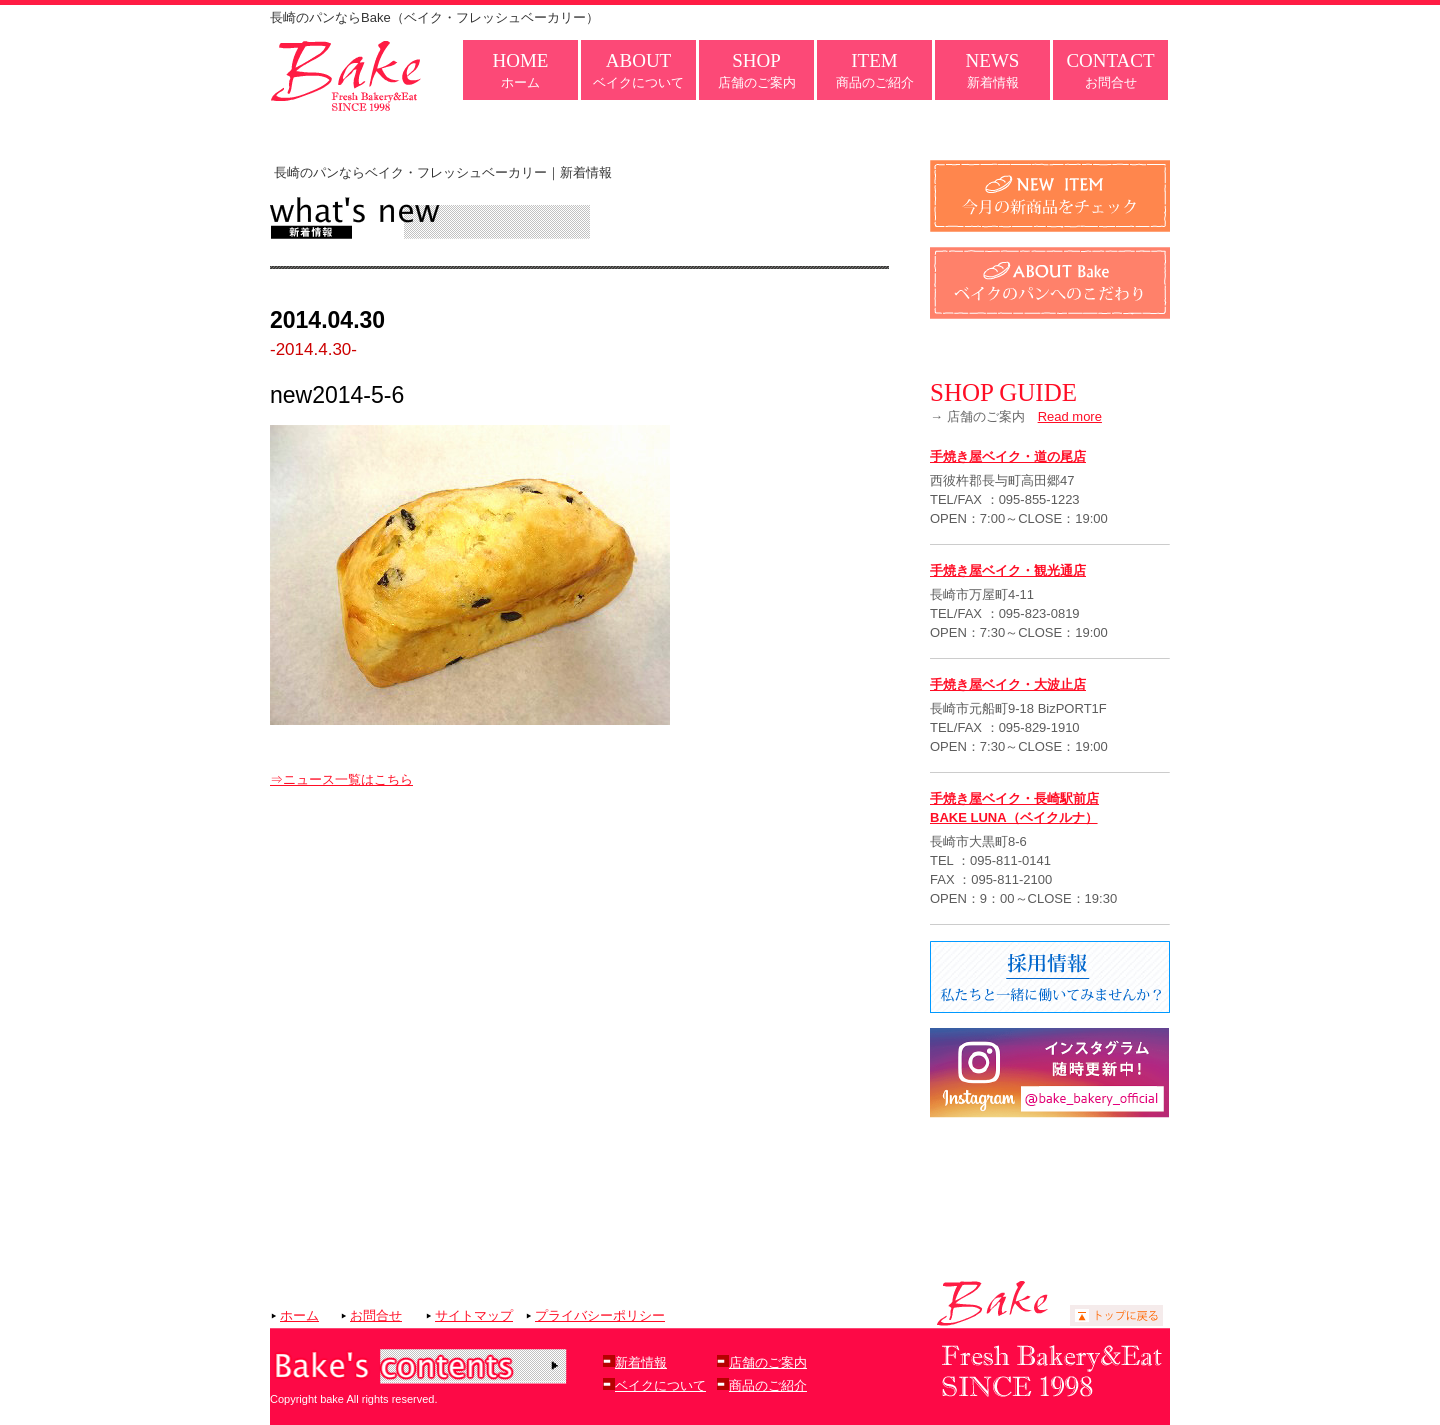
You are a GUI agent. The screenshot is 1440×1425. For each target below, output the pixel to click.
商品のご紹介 (875, 70)
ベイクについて (638, 70)
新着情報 (993, 70)
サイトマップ (474, 1315)
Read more (1070, 416)
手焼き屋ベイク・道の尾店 (1008, 456)
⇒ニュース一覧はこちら (341, 779)
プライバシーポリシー (600, 1315)
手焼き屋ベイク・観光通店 (1008, 570)
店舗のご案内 (757, 70)
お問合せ (1110, 70)
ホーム (521, 70)
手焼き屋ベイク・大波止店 (1008, 684)
